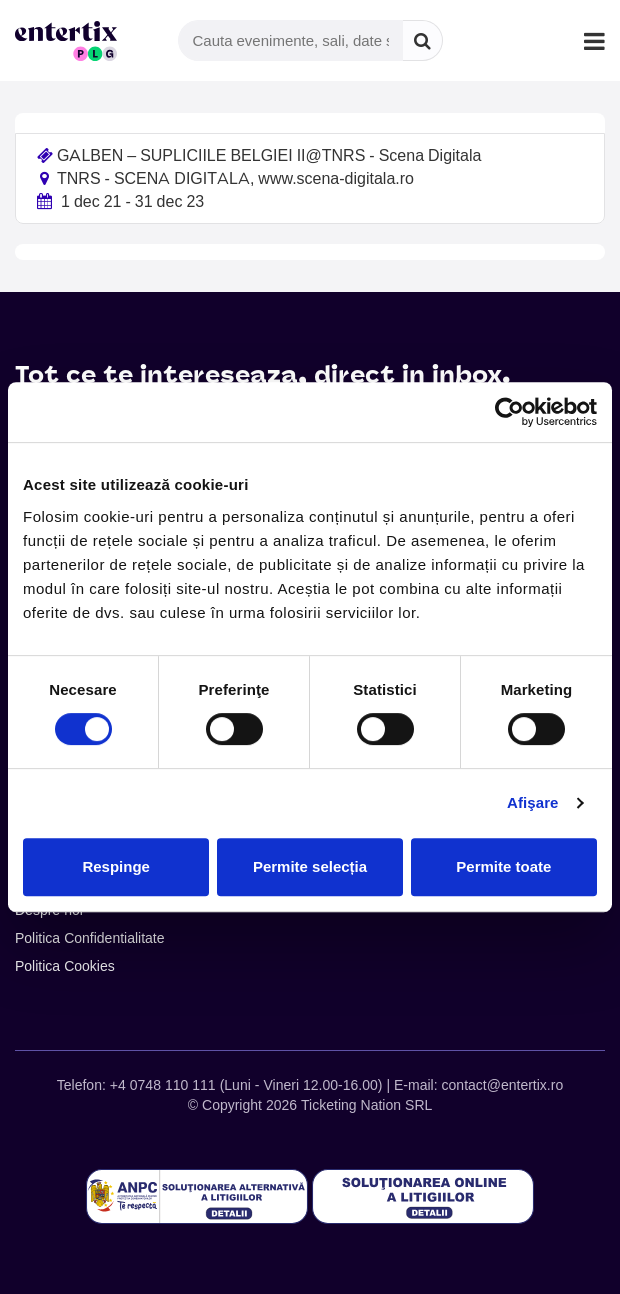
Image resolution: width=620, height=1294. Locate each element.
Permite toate (503, 866)
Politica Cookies (65, 966)
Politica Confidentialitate (90, 938)
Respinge (116, 866)
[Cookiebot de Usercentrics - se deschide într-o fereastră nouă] (509, 412)
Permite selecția (310, 866)
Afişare (533, 802)
